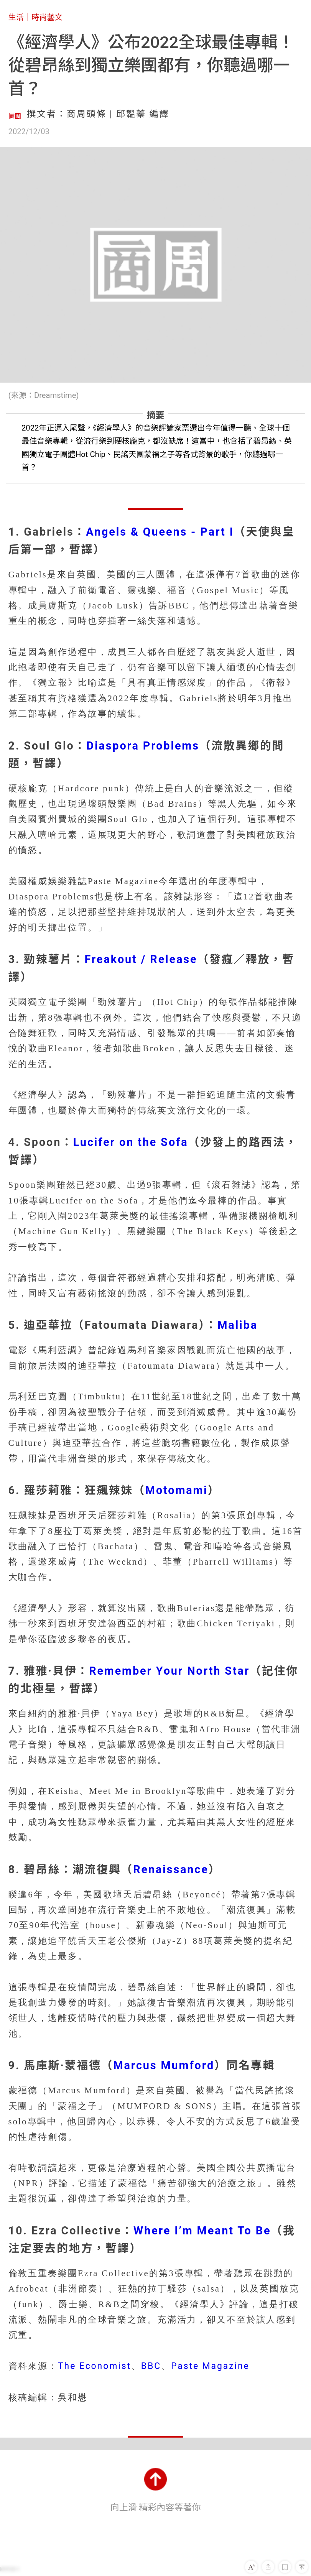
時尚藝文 (47, 17)
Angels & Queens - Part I (160, 531)
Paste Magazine (210, 2366)
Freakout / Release (141, 959)
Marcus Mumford (163, 2065)
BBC (151, 2366)
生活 (16, 17)
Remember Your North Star (169, 1670)
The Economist (94, 2366)
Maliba (237, 1325)
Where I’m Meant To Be (202, 2230)
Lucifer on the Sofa (130, 1142)
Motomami (176, 1490)
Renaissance (170, 1869)
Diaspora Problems (142, 745)
